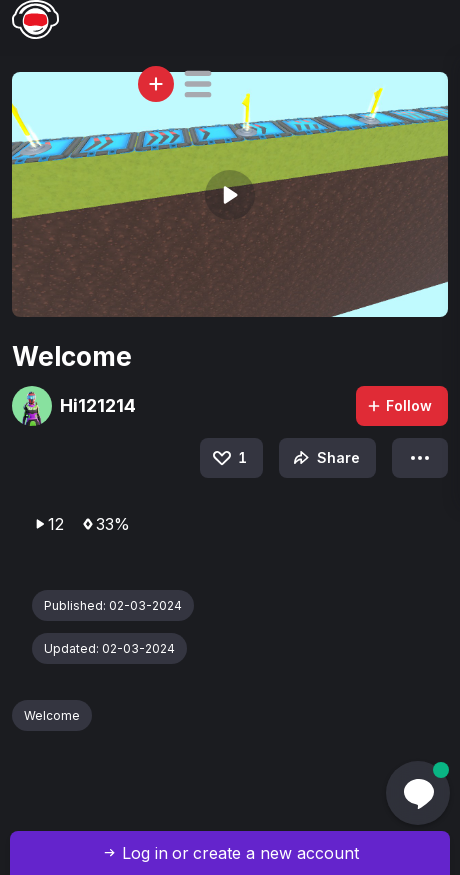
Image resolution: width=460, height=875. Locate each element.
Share (324, 458)
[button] (198, 84)
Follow (399, 405)
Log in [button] (145, 853)
